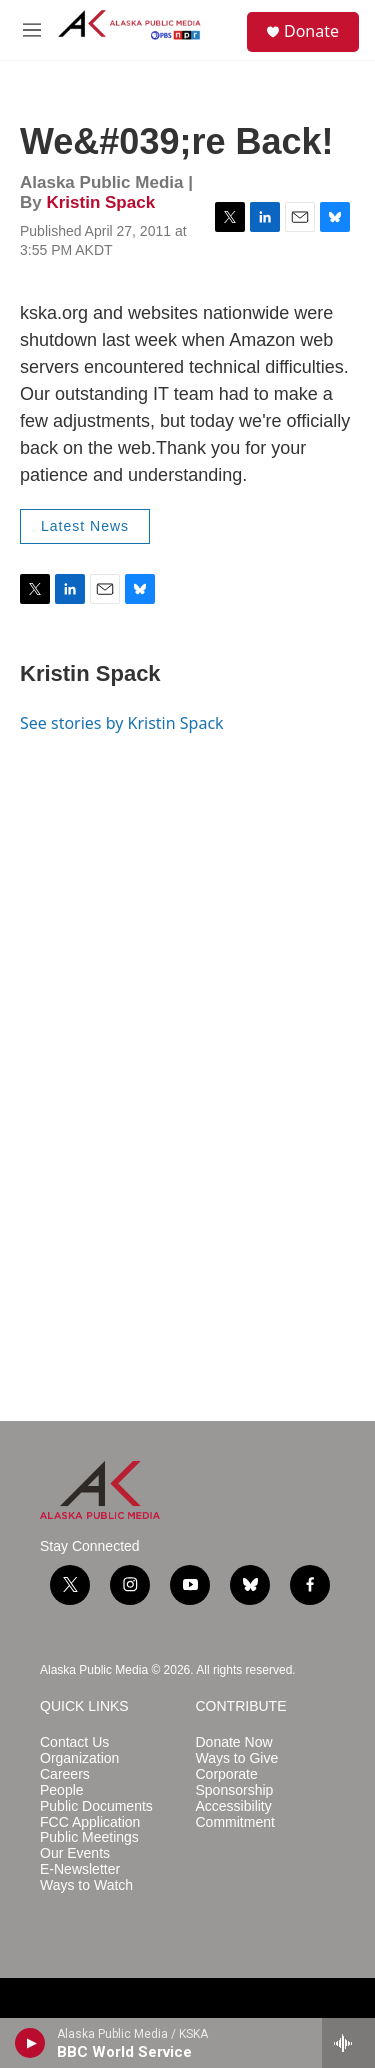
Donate (311, 31)
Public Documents (96, 1806)
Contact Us (74, 1742)
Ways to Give (237, 1758)
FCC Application (90, 1822)
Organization (79, 1758)
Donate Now (234, 1742)
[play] (30, 2043)
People (62, 1790)
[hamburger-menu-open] (32, 30)
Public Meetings (89, 1837)
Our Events (75, 1853)
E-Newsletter (80, 1869)
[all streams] (348, 2043)
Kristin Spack (100, 202)
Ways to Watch (86, 1885)
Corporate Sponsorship (235, 1782)
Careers (65, 1774)
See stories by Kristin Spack (122, 723)
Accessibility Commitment (235, 1814)
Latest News (85, 526)
